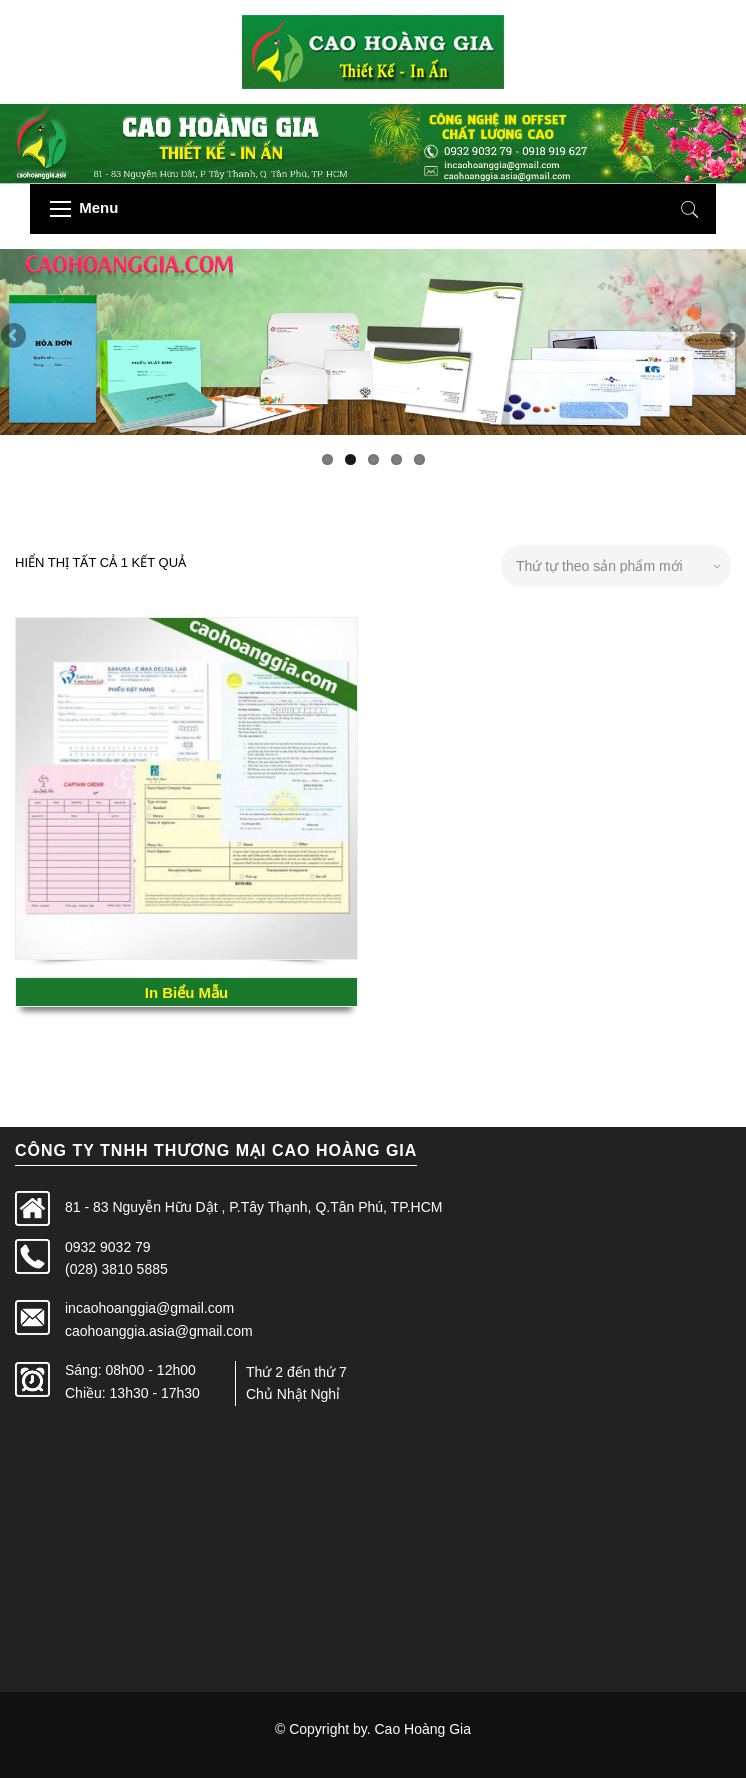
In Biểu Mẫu (187, 992)
